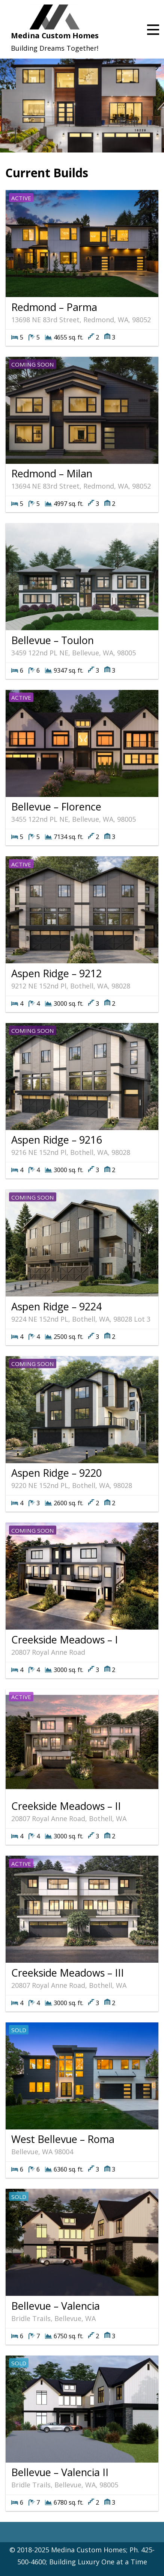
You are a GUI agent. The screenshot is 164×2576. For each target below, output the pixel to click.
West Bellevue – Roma (62, 2139)
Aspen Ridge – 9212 (56, 973)
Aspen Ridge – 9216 (56, 1140)
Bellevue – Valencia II (59, 2472)
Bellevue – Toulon (52, 640)
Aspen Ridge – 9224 (56, 1306)
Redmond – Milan (51, 473)
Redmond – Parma (54, 307)
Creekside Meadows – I (64, 1639)
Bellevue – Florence (56, 806)
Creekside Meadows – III (67, 1973)
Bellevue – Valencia (55, 2306)
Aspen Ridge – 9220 (56, 1473)
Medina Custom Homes (55, 35)
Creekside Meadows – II (66, 1806)
